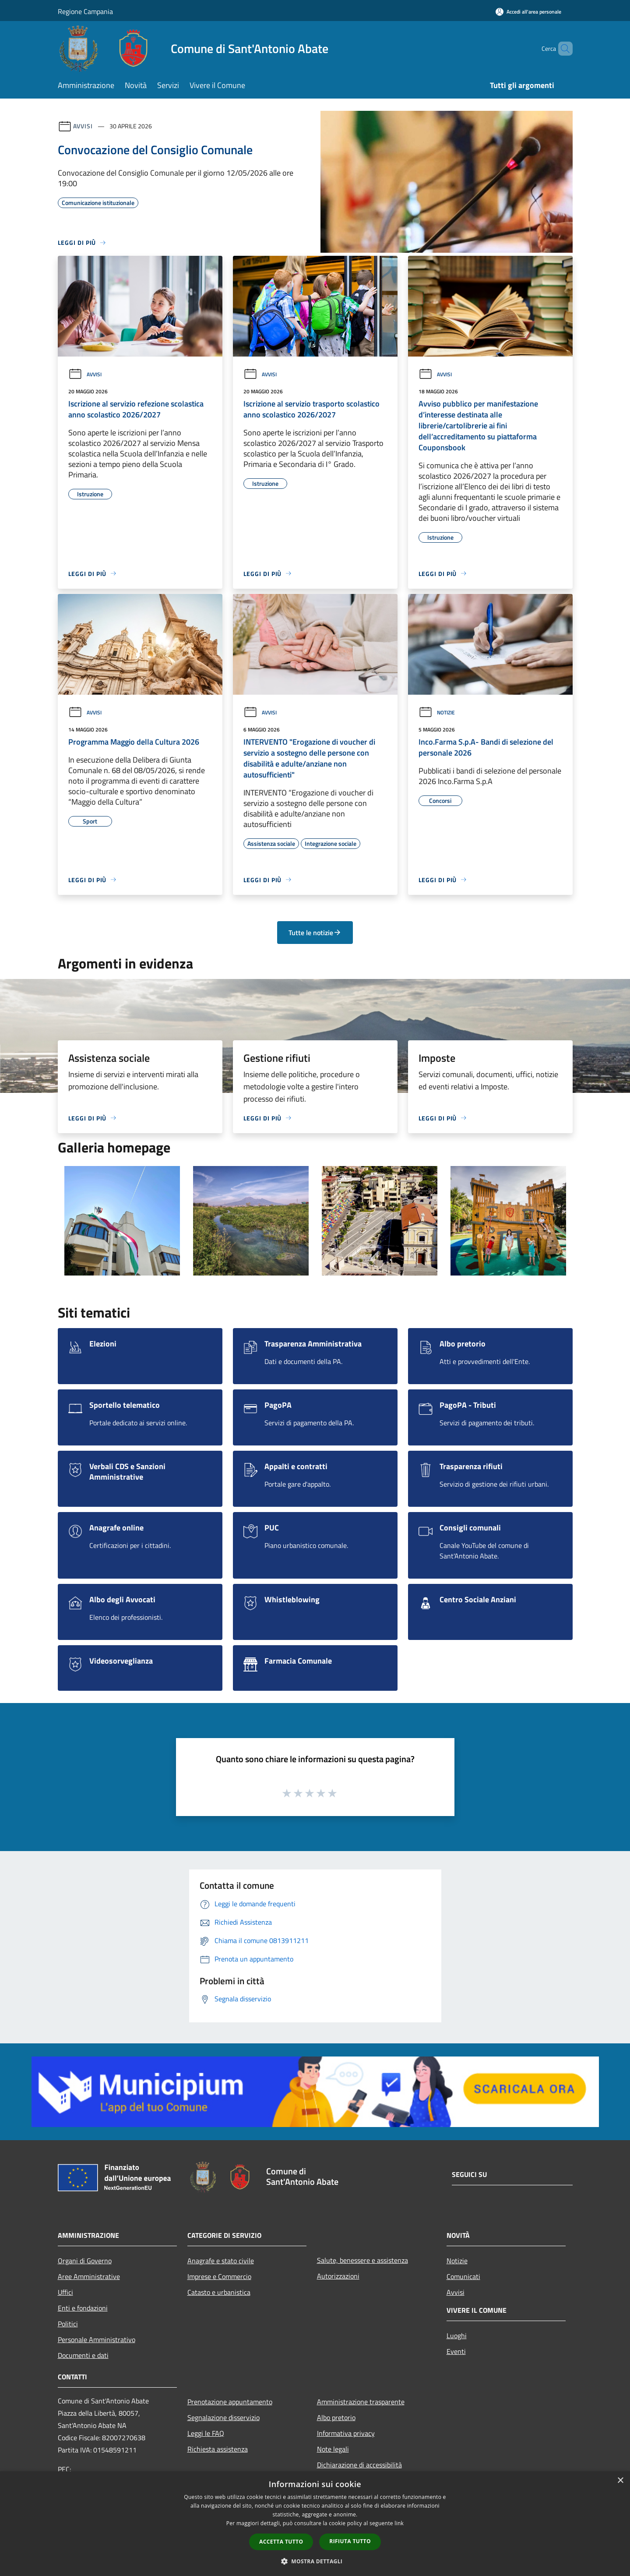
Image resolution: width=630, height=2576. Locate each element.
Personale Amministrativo (96, 2339)
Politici (68, 2323)
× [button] (620, 2480)
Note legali (333, 2449)
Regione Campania (85, 11)
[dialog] (315, 2523)
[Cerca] (562, 48)
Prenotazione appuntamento (229, 2401)
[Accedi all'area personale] (528, 11)
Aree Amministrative (89, 2276)
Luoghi (457, 2335)
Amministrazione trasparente (361, 2401)
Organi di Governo (85, 2260)
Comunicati (463, 2276)
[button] (315, 2561)
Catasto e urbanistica (218, 2292)
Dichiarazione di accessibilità (359, 2464)
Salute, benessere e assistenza (362, 2260)
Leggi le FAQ (205, 2433)
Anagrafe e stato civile (220, 2260)
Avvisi (83, 126)
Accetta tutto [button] (281, 2541)
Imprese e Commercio (219, 2276)
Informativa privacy (346, 2433)
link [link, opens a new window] (399, 2523)
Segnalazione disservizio (223, 2417)
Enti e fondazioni (83, 2308)
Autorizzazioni (338, 2276)
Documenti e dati (83, 2355)
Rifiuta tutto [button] (350, 2541)
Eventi (456, 2351)
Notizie (437, 712)
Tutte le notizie (315, 932)
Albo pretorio (336, 2417)
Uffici (65, 2292)
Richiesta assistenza (217, 2449)
